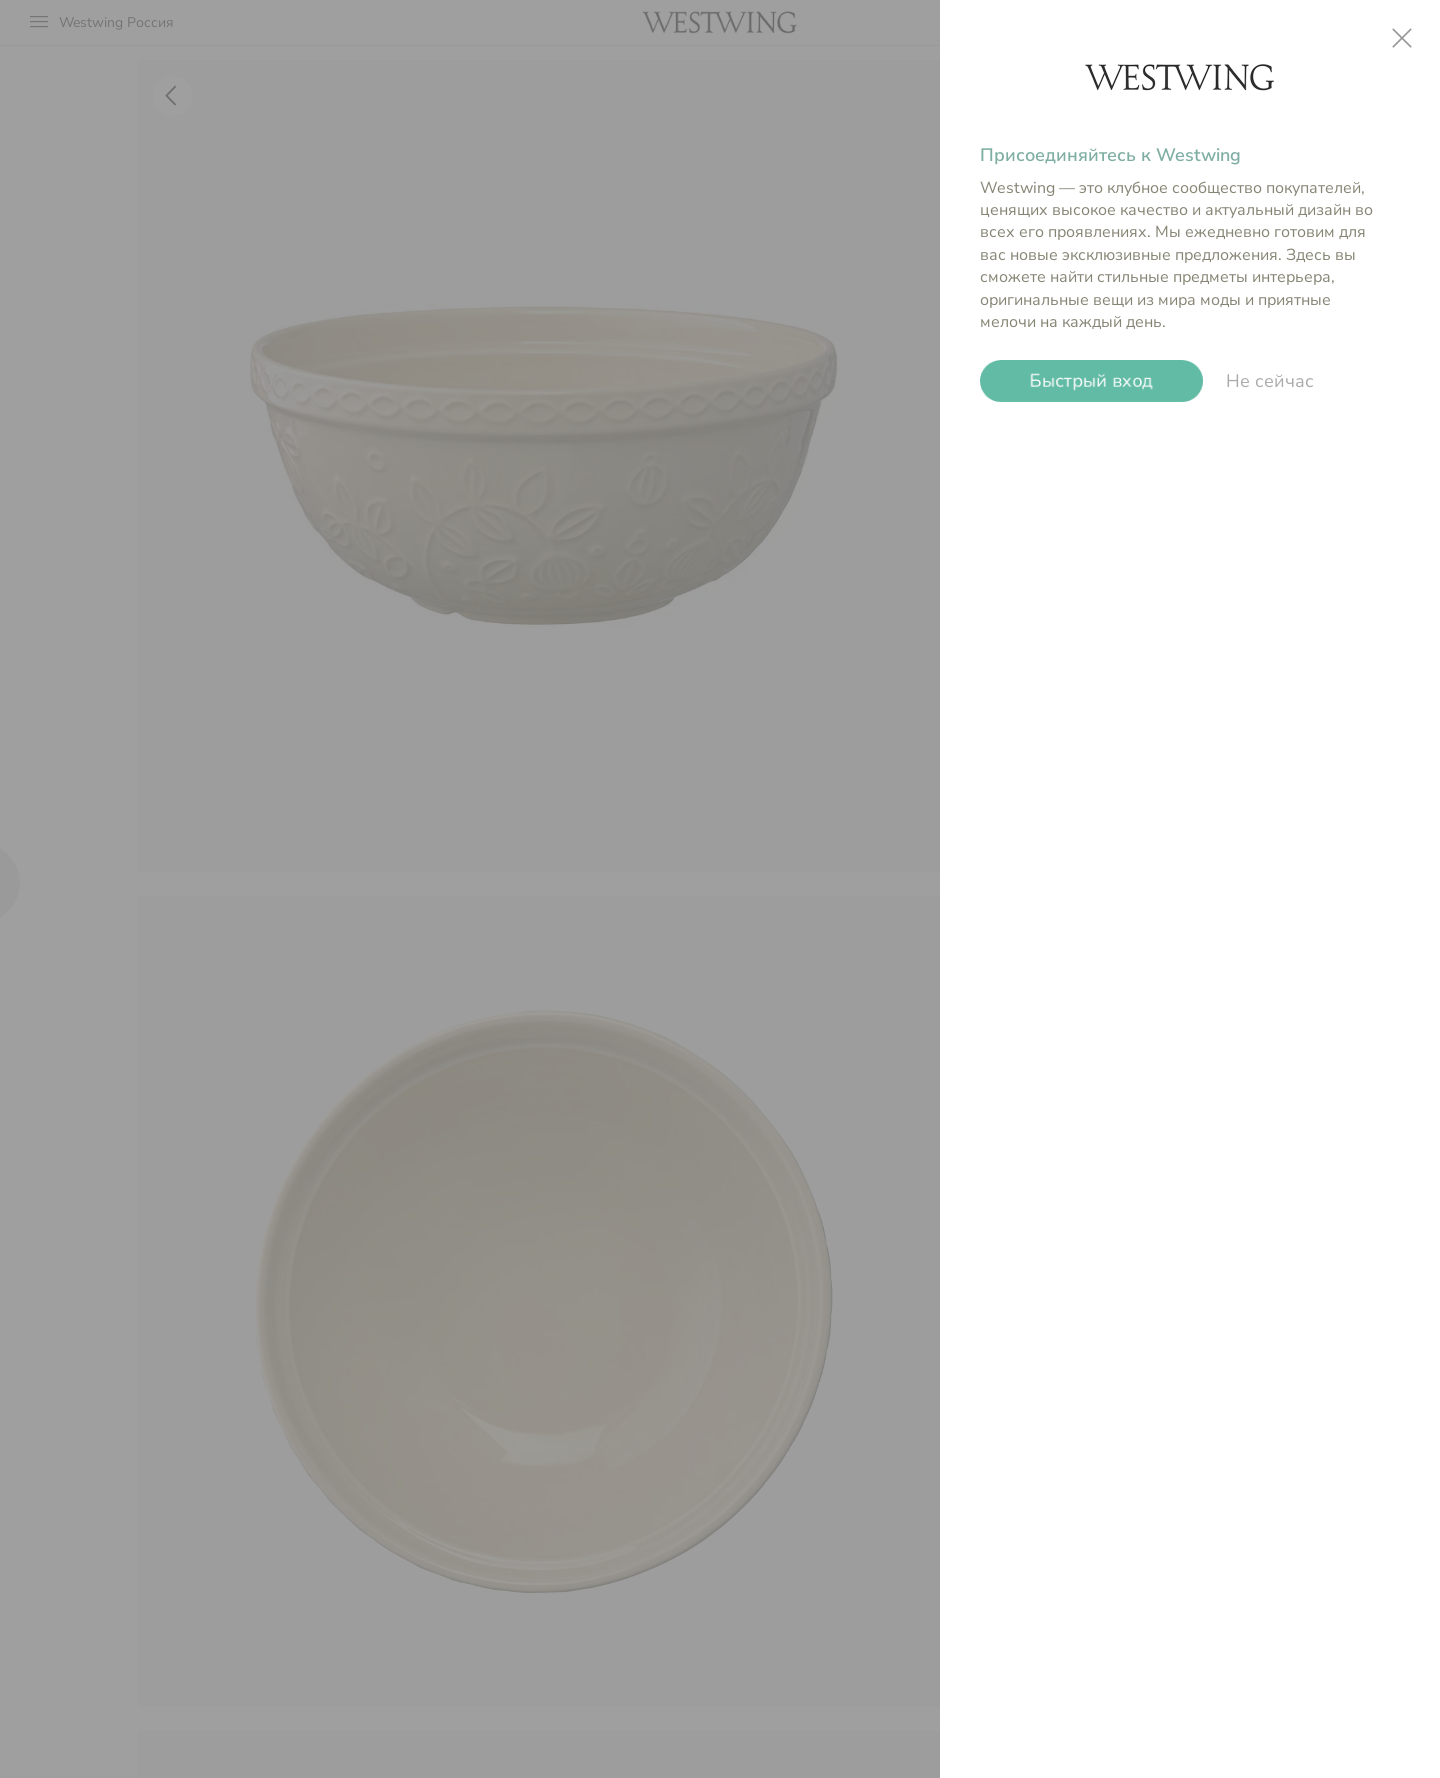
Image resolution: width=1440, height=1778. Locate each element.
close (1402, 38)
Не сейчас (1270, 381)
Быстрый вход (1091, 381)
